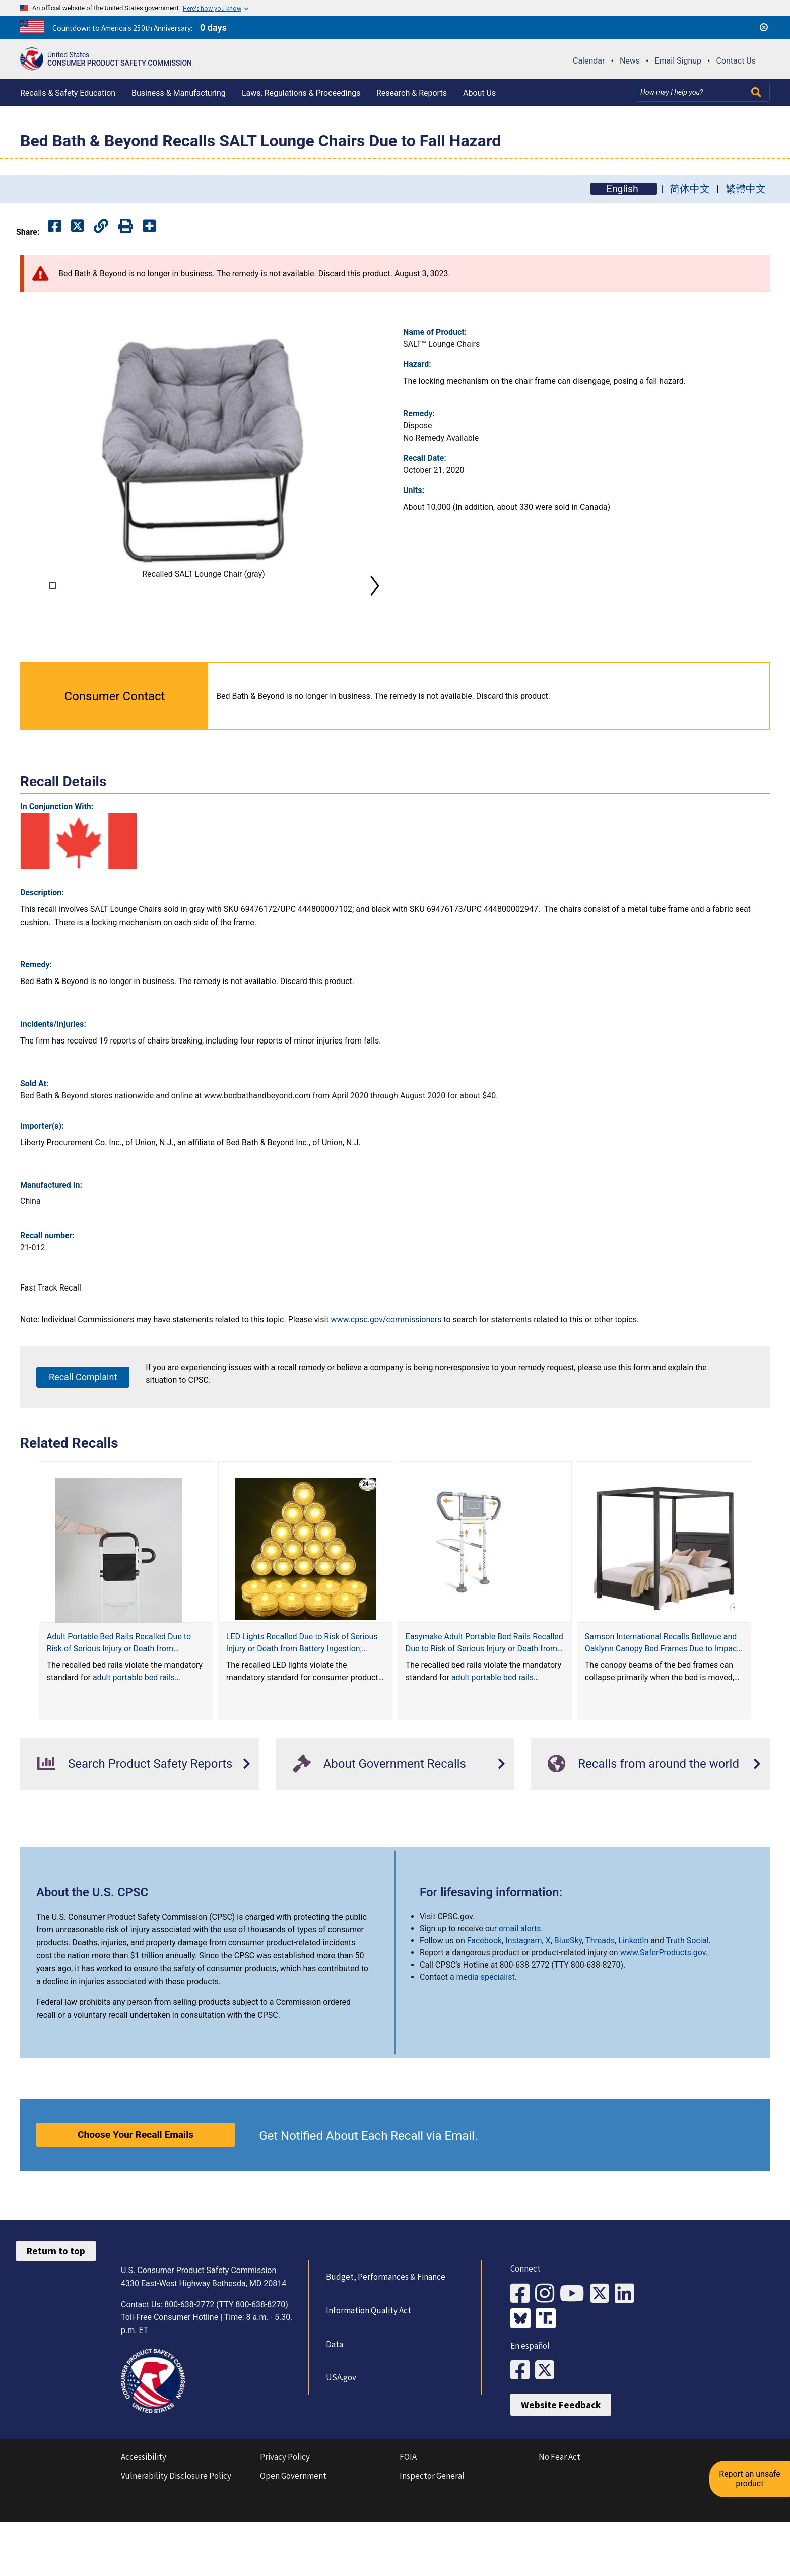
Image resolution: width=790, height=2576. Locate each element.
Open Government (293, 2537)
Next (375, 617)
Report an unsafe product (752, 2468)
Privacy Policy (285, 2518)
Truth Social (687, 2003)
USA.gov (340, 2439)
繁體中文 (746, 189)
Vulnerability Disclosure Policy (176, 2537)
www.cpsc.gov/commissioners (386, 1382)
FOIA (408, 2518)
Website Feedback (561, 2466)
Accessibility (143, 2518)
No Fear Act (559, 2518)
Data (333, 2406)
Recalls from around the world (643, 1826)
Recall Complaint (83, 1439)
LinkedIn (633, 2003)
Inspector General (432, 2537)
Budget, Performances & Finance (384, 2339)
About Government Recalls (379, 1826)
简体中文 (690, 189)
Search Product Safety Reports (134, 1826)
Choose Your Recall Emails (135, 2197)
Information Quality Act (367, 2372)
